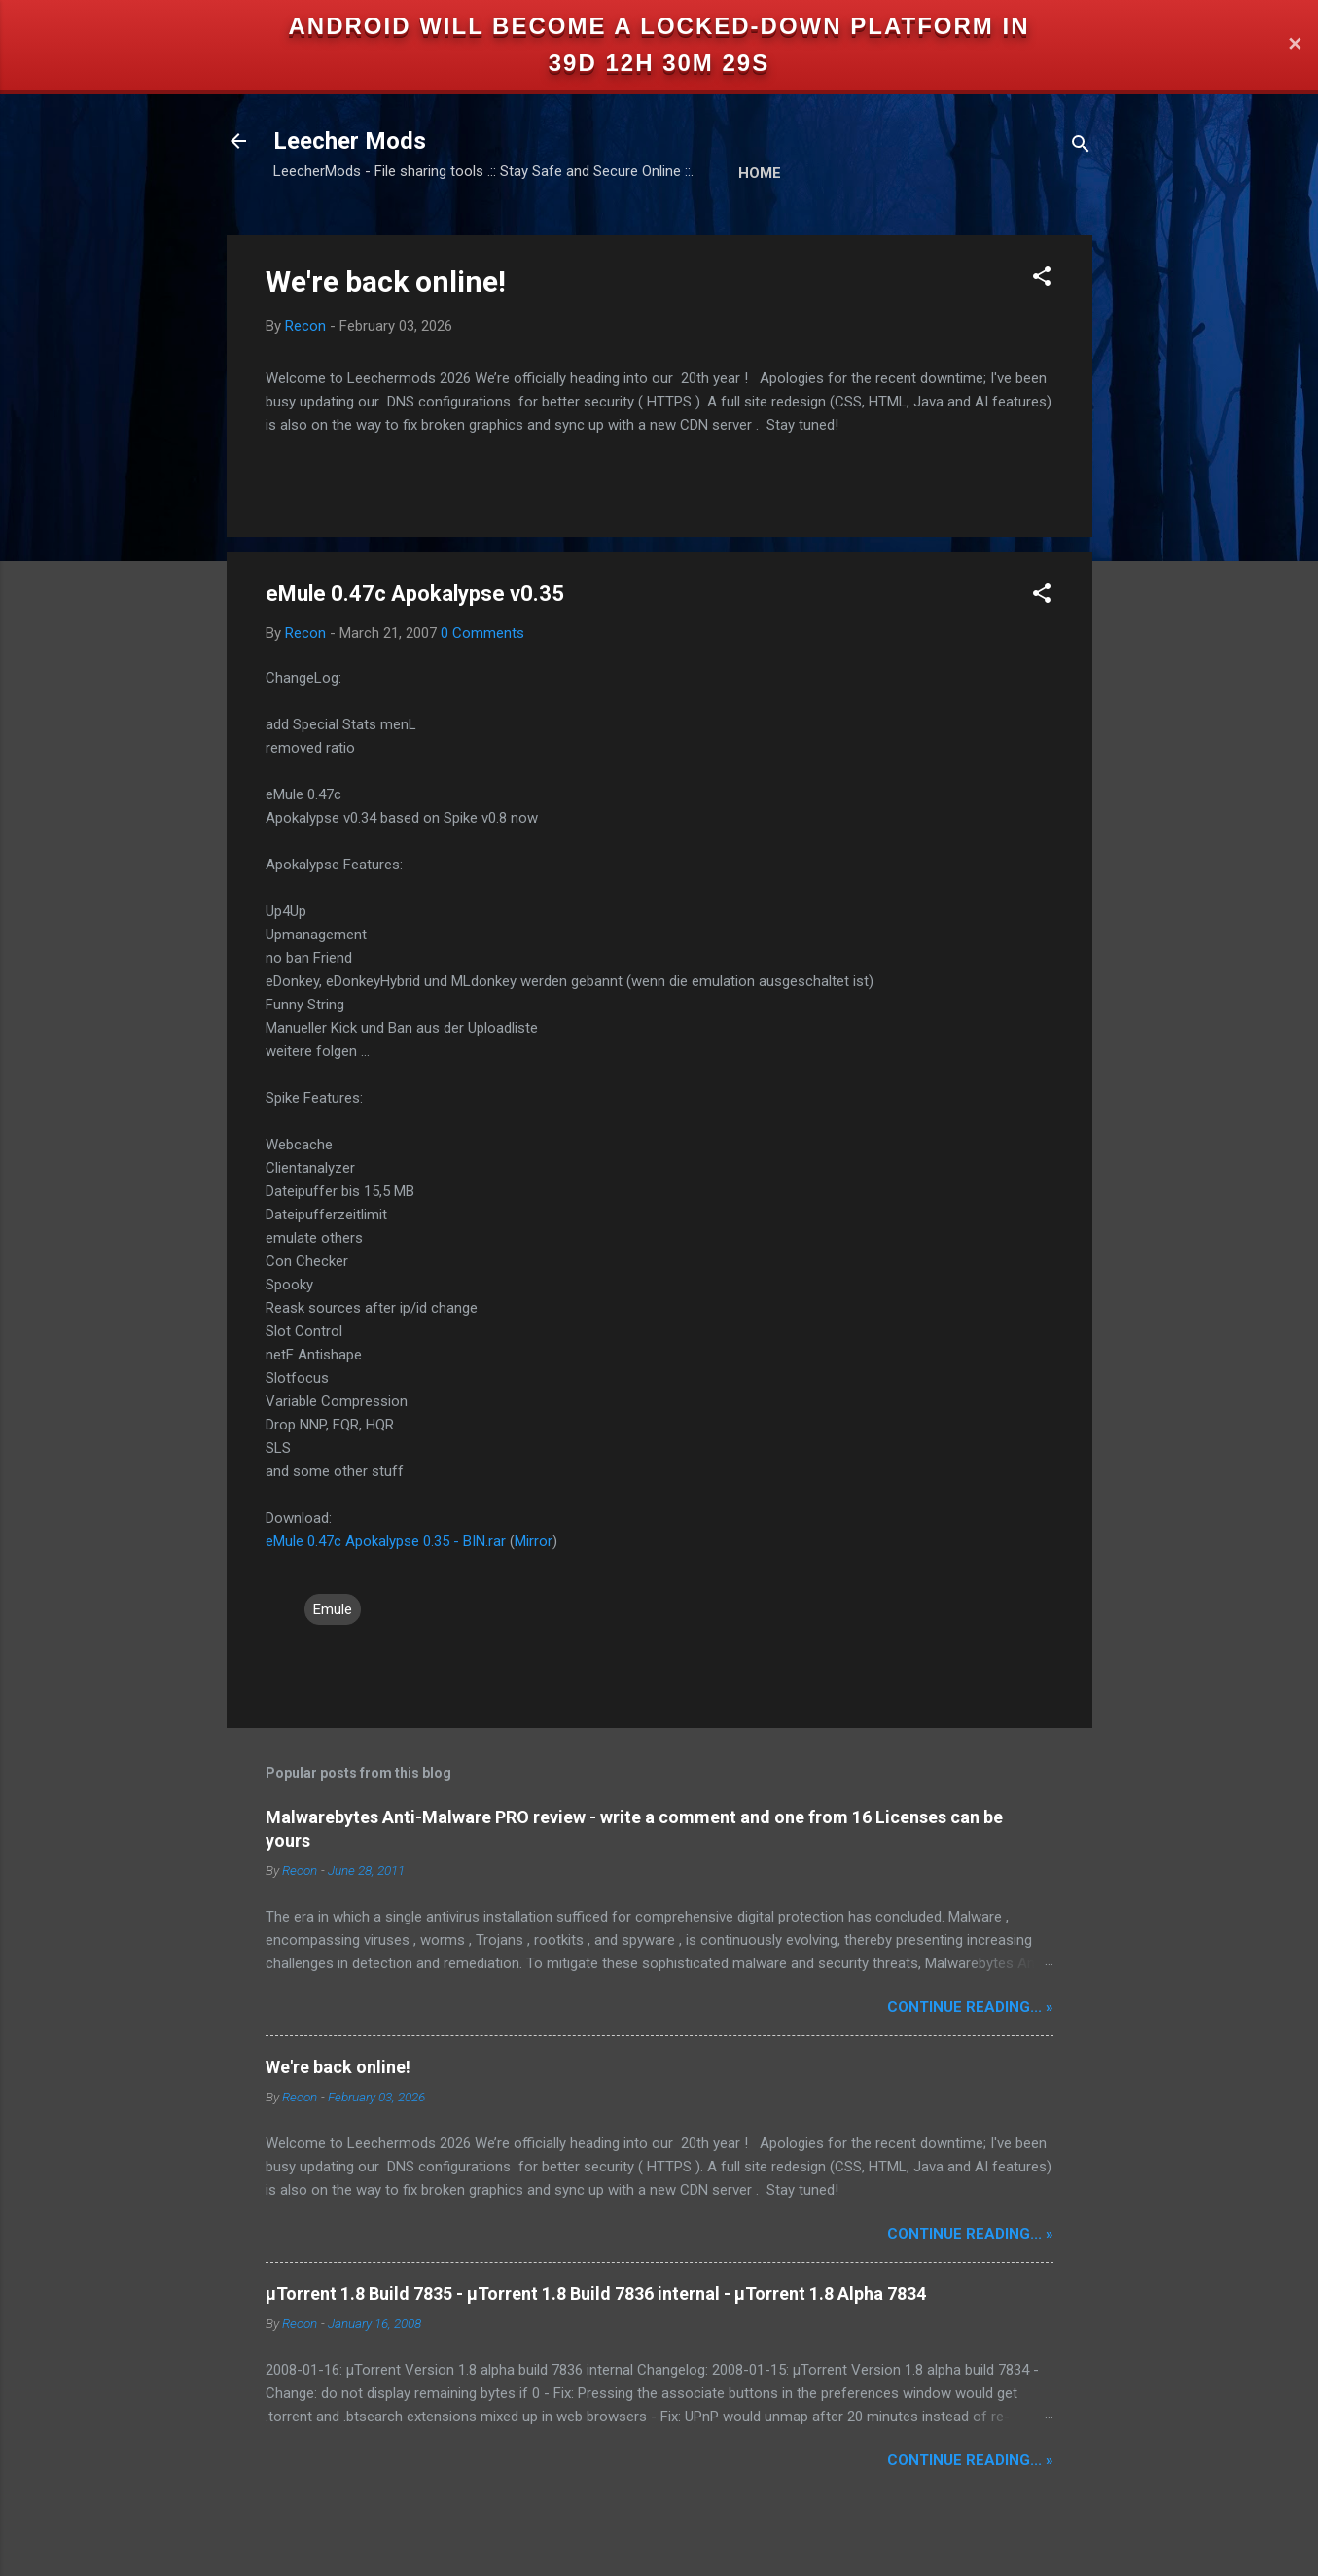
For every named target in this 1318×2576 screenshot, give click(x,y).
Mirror (533, 1541)
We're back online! (386, 282)
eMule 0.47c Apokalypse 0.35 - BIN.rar (386, 1541)
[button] (1041, 280)
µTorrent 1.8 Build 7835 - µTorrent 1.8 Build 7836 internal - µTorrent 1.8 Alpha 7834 (596, 2293)
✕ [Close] (1294, 45)
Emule (332, 1609)
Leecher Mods (349, 141)
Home (759, 173)
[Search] (1080, 147)
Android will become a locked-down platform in (659, 26)
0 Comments (482, 633)
